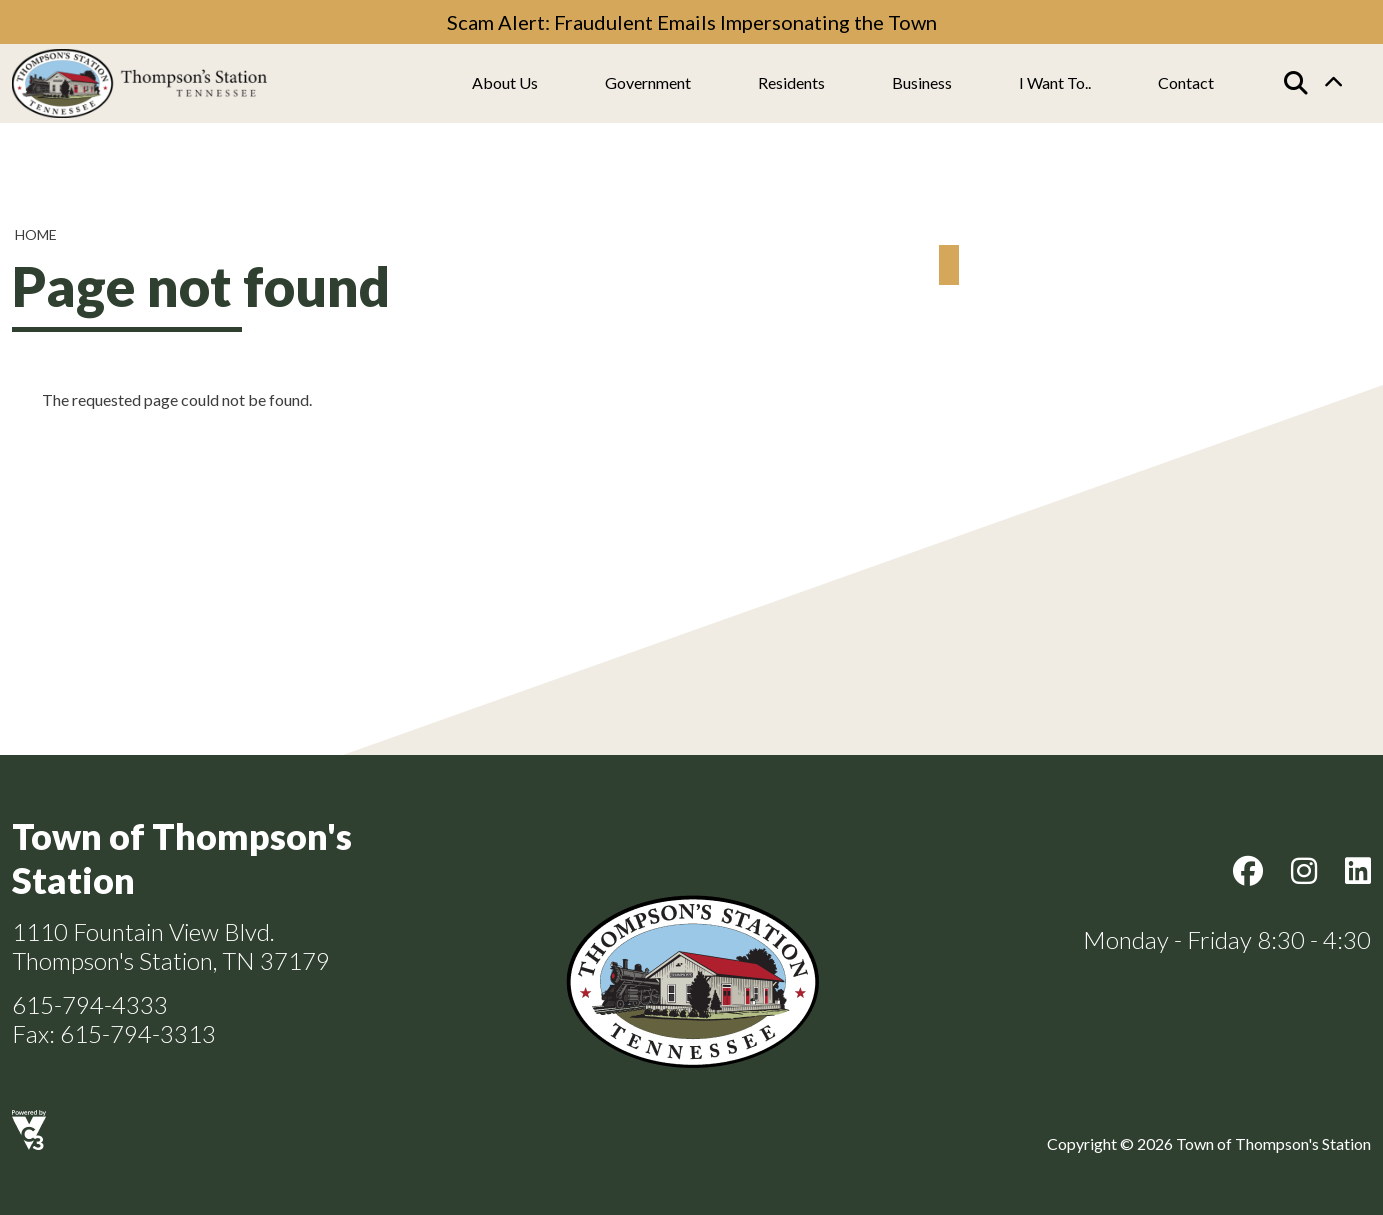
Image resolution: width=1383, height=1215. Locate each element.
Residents (791, 82)
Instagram (1304, 871)
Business (922, 82)
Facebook (1248, 871)
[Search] (1296, 83)
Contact (1186, 82)
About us (505, 82)
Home (36, 234)
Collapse (1333, 84)
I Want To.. (1055, 82)
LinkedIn (1358, 871)
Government (648, 82)
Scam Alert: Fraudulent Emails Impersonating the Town (692, 22)
